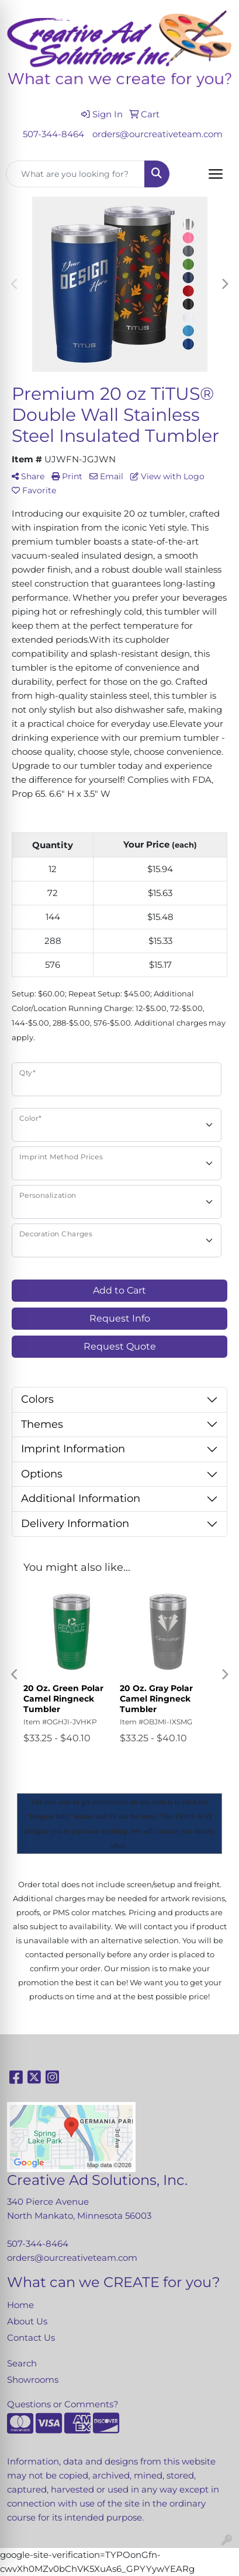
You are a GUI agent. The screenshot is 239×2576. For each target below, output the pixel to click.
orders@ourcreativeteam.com (157, 134)
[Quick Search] (75, 174)
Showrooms (32, 2380)
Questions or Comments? (63, 2404)
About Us (27, 2321)
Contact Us (31, 2338)
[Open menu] (215, 174)
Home (20, 2305)
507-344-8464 (53, 134)
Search (22, 2363)
